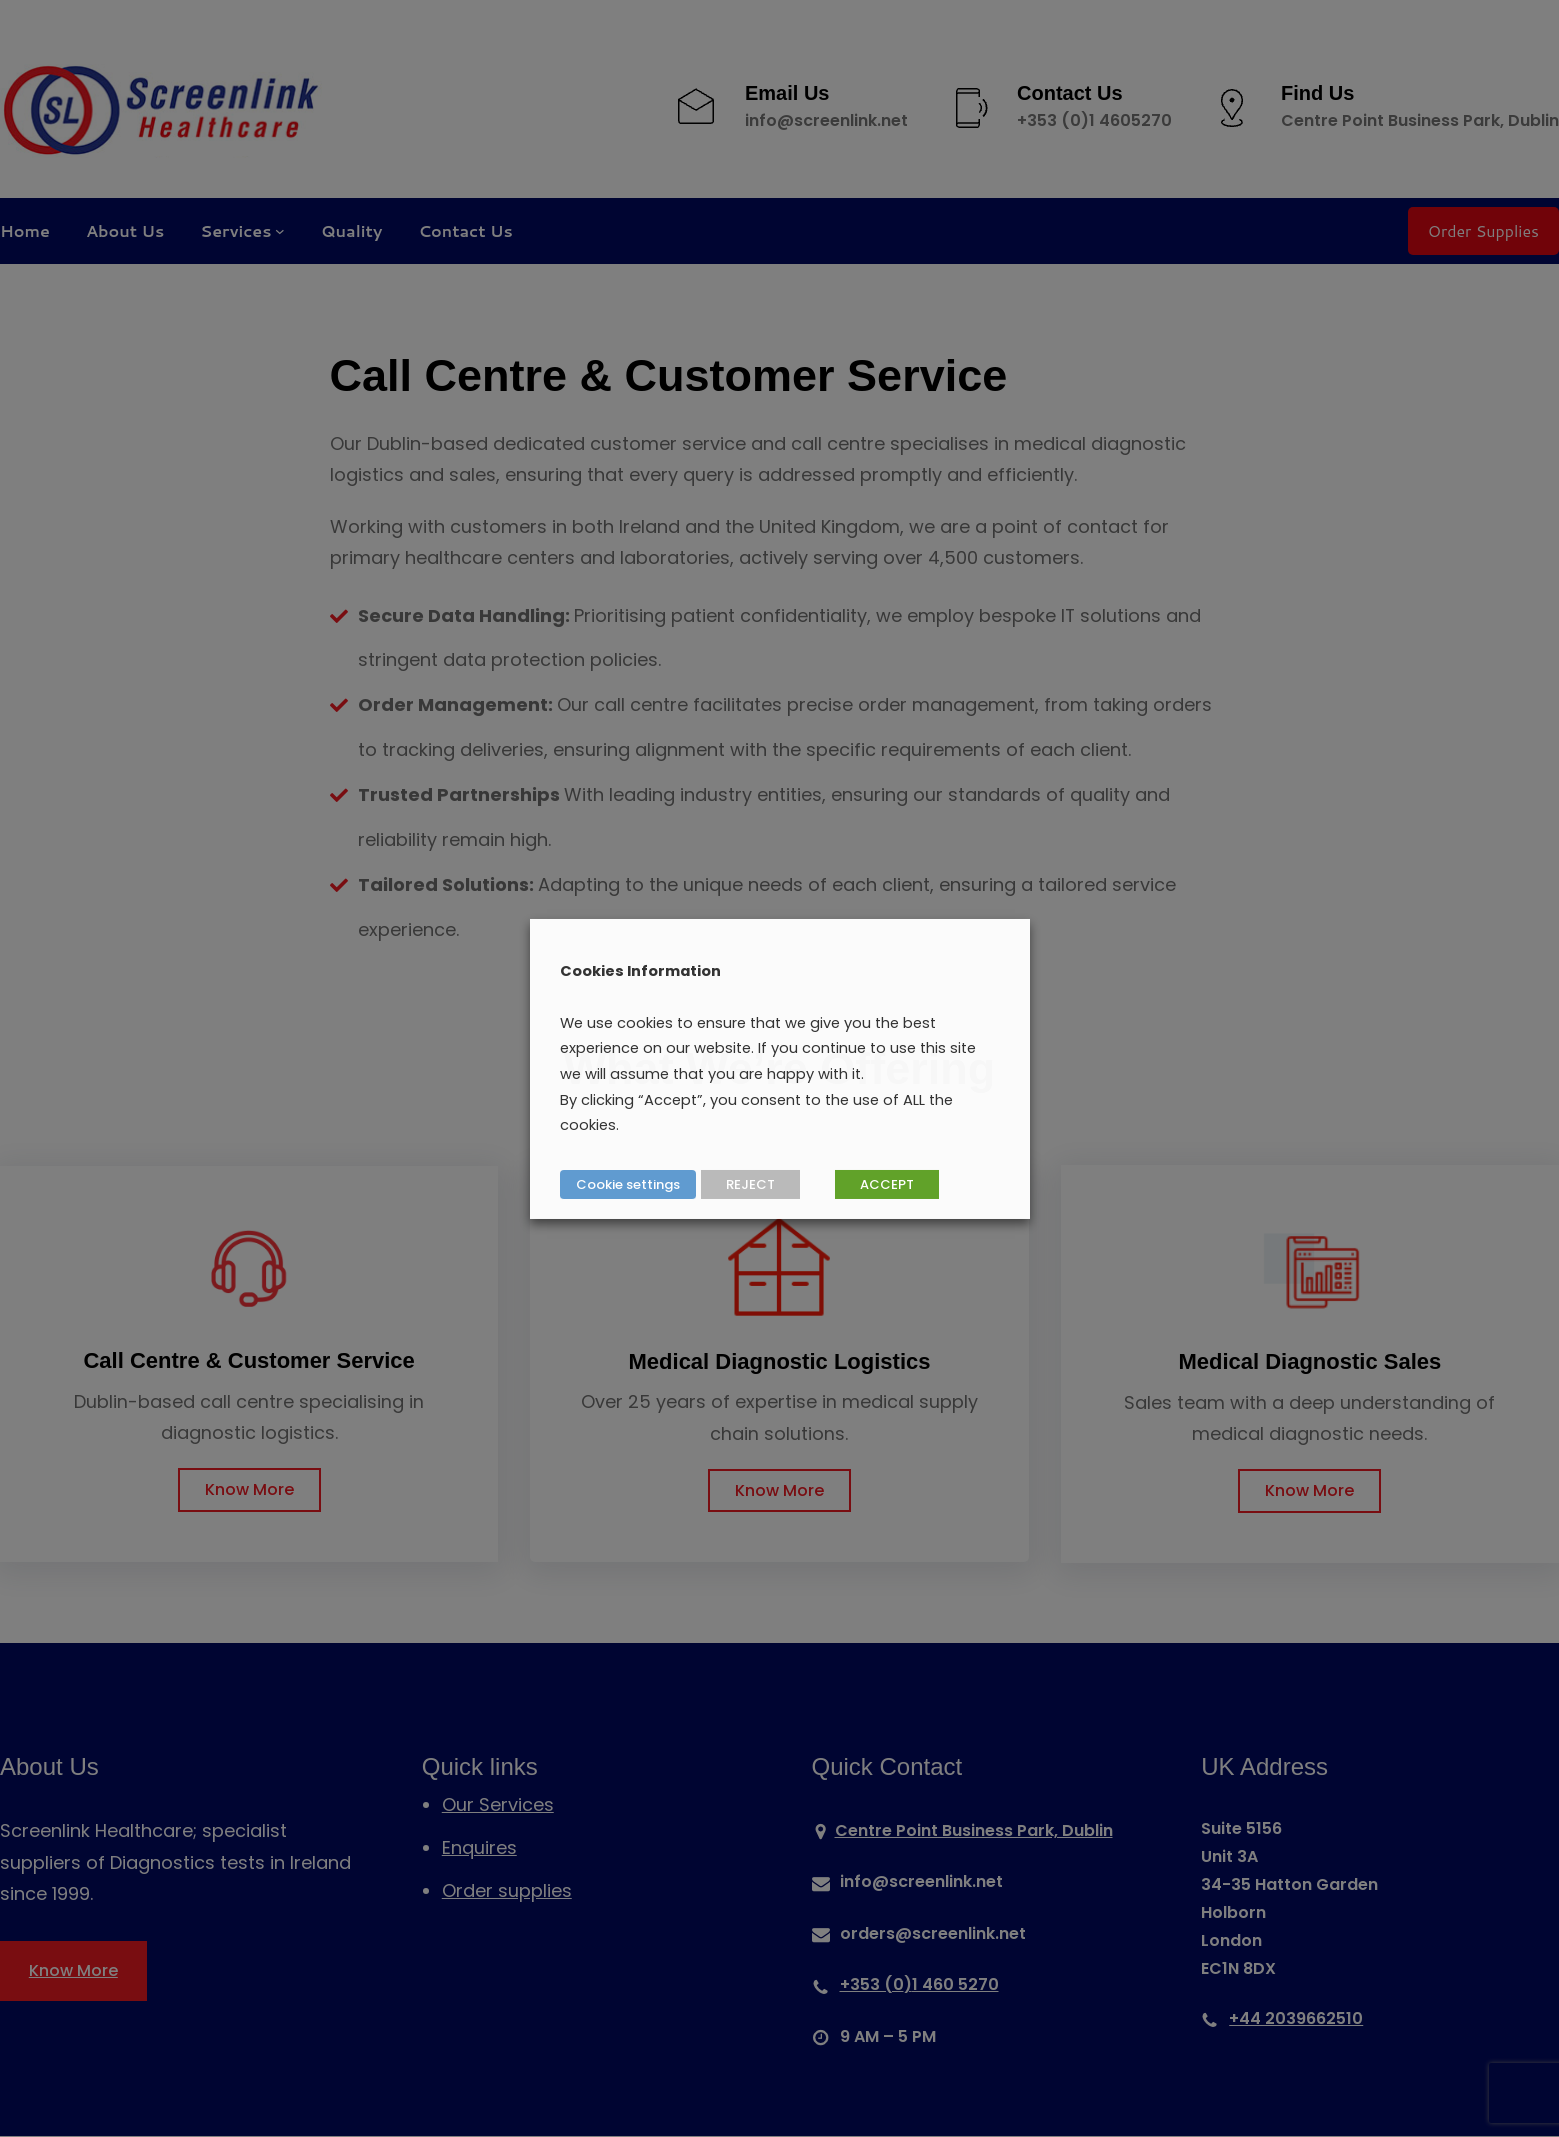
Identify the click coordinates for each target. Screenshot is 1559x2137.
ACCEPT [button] (887, 1184)
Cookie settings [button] (628, 1184)
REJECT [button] (750, 1184)
